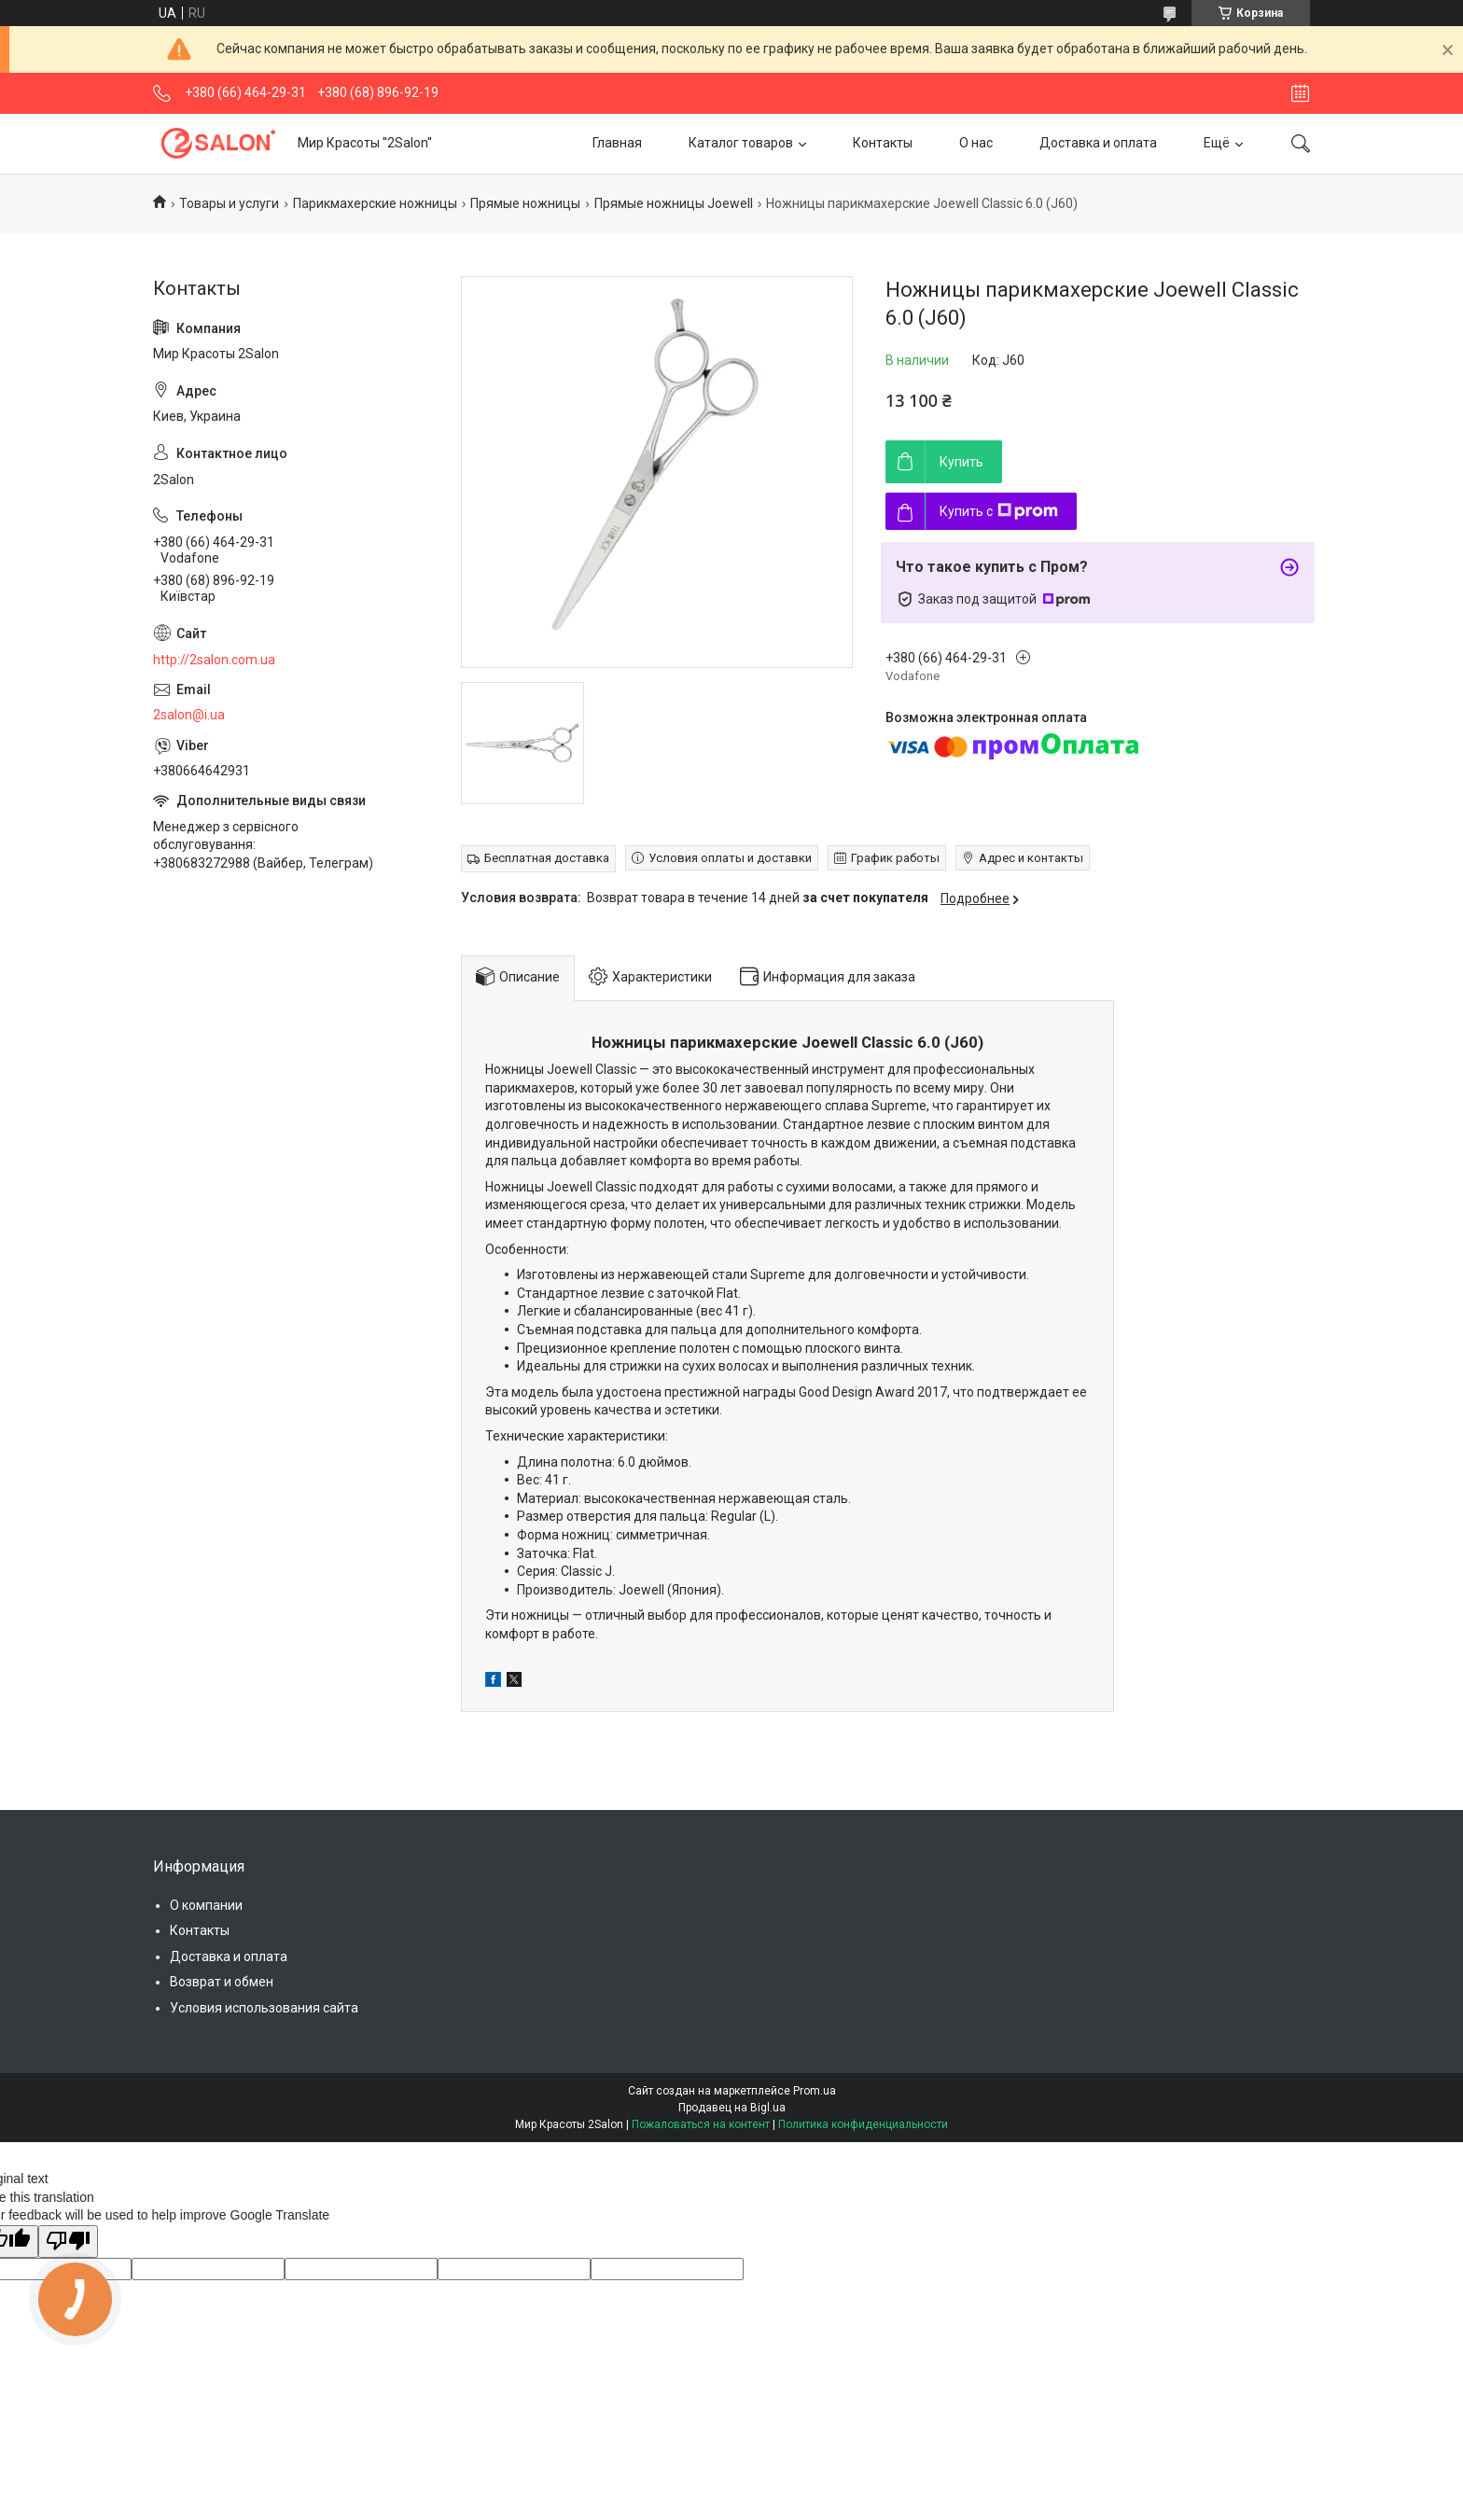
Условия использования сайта (264, 2007)
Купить (961, 461)
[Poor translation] (68, 2242)
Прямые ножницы (525, 203)
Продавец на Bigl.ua (732, 2107)
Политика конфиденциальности (863, 2124)
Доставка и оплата (1098, 142)
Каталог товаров (741, 142)
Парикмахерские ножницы (375, 203)
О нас (976, 142)
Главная (617, 142)
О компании (206, 1905)
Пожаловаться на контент (701, 2124)
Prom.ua (814, 2090)
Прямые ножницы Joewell (673, 203)
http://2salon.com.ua (214, 659)
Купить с (999, 511)
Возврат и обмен (221, 1981)
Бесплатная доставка (546, 858)
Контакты (883, 142)
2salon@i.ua (189, 714)
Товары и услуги (229, 203)
